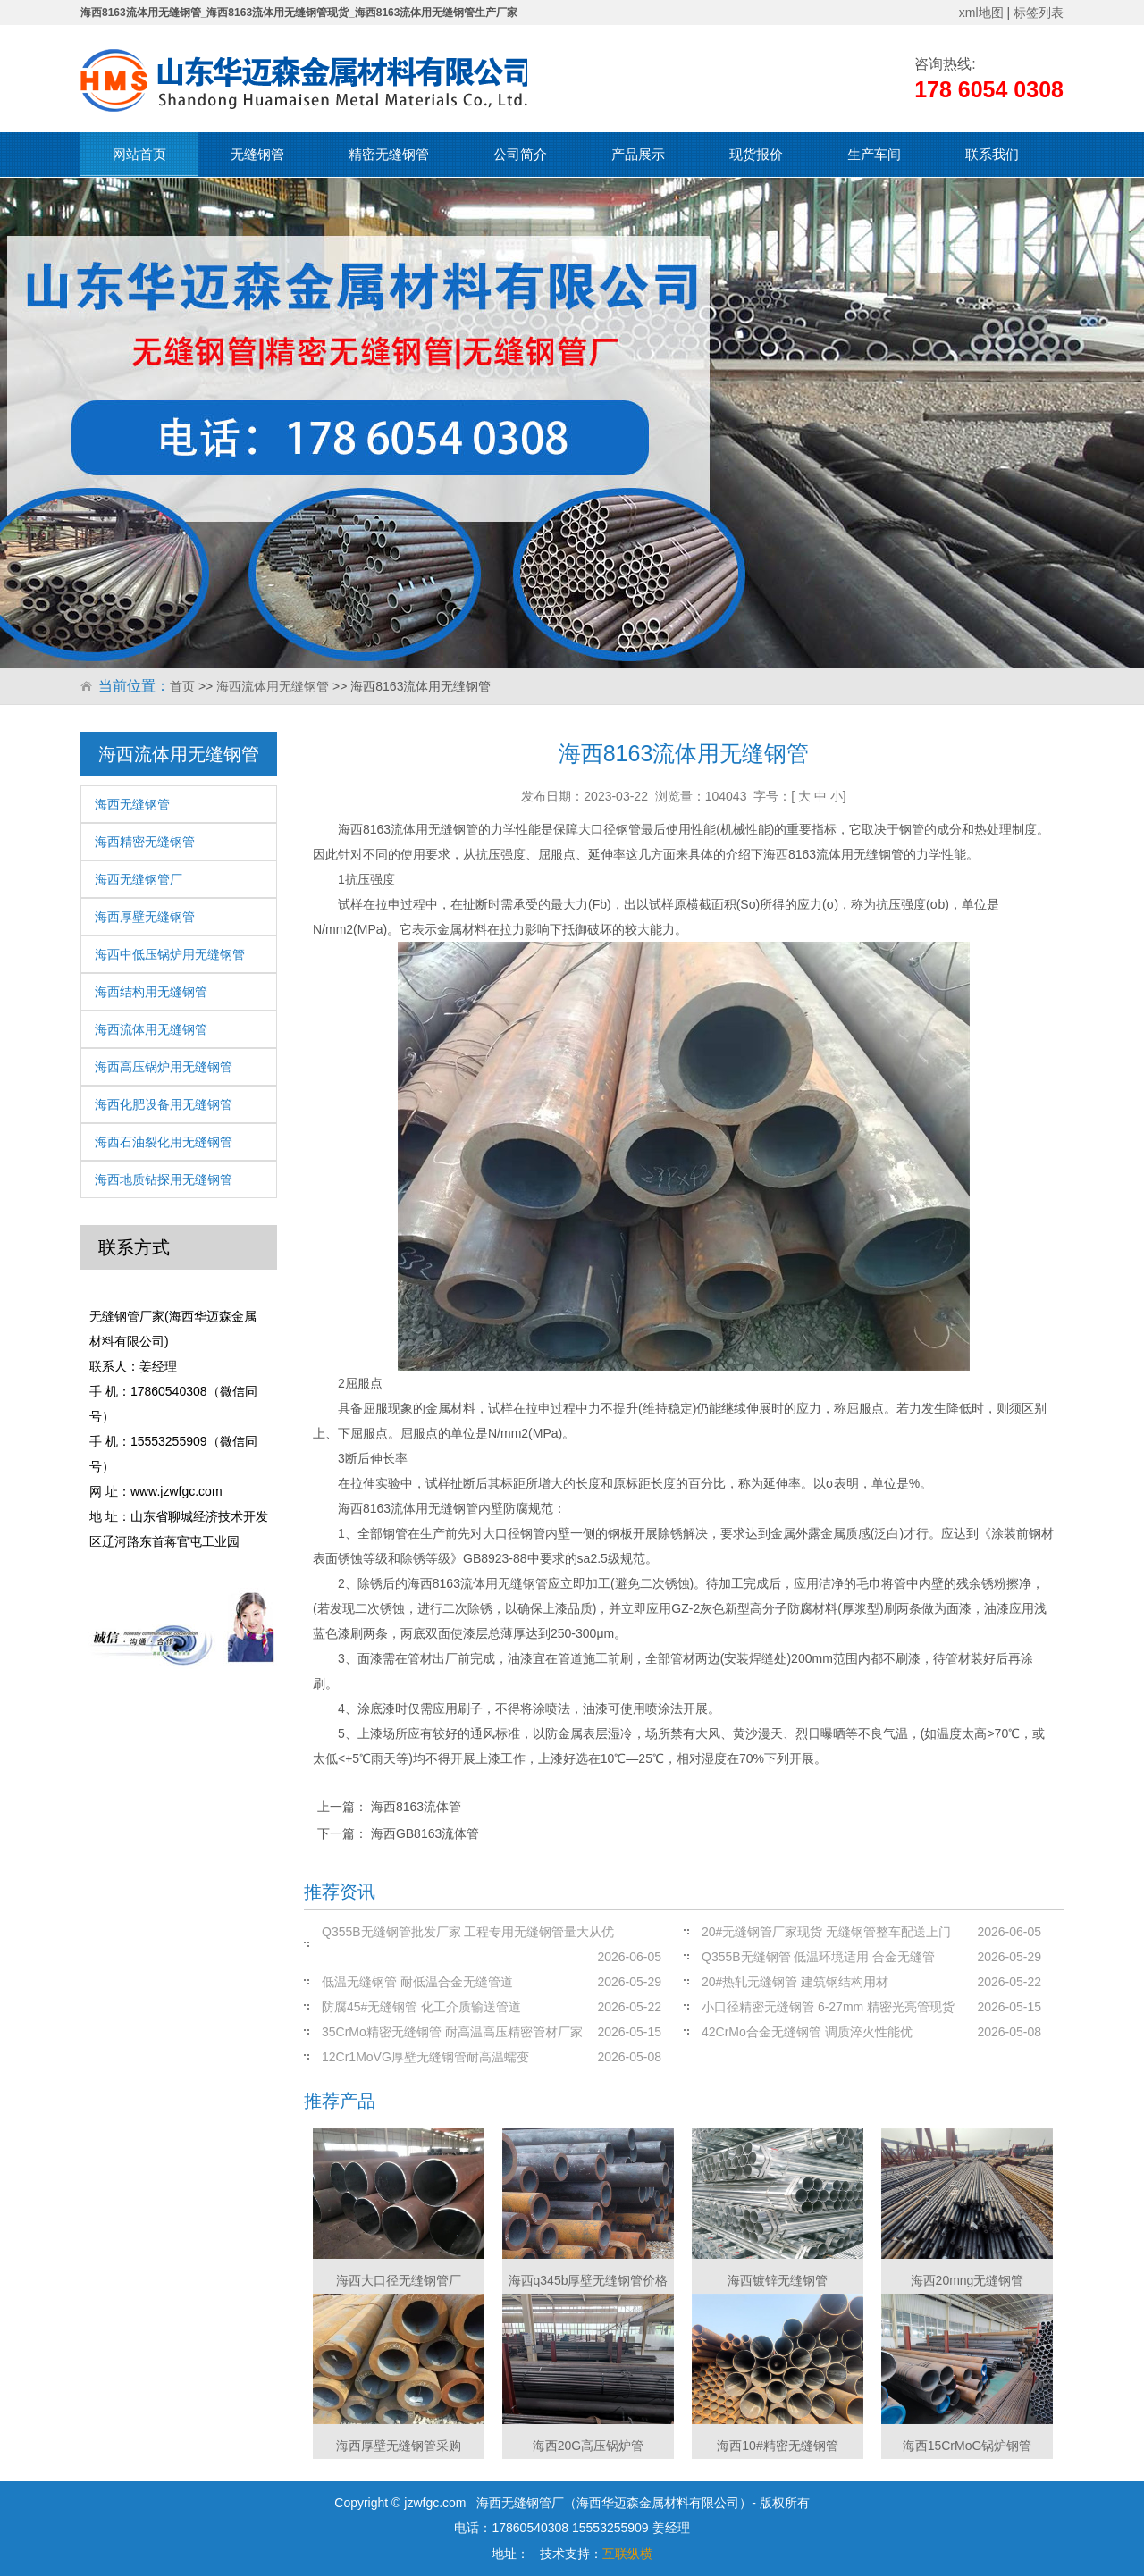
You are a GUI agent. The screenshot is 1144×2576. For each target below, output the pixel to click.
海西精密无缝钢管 (145, 842)
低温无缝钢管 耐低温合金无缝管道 (417, 1982)
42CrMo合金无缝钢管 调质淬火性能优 (807, 2032)
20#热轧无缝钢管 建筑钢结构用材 (795, 1982)
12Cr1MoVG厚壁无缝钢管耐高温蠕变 (425, 2057)
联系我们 (992, 154)
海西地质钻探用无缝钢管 (163, 1179)
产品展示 (638, 154)
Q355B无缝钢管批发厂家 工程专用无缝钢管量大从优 (468, 1932)
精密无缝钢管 (389, 154)
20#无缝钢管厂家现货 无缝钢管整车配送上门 (826, 1932)
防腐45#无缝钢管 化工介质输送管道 (421, 2007)
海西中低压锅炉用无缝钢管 (170, 954)
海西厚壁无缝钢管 (145, 917)
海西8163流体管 (416, 1807)
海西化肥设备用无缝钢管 (163, 1104)
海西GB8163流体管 (425, 1833)
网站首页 (139, 154)
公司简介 (520, 154)
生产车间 (874, 154)
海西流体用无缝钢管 (272, 686)
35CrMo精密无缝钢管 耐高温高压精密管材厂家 (452, 2032)
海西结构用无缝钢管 (151, 992)
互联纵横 (627, 2554)
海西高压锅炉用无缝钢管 (163, 1067)
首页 (182, 686)
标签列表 (1039, 12)
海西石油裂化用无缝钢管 (163, 1142)
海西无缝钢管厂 (138, 879)
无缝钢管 (257, 154)
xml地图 (981, 12)
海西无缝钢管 (132, 804)
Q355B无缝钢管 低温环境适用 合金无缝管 (818, 1957)
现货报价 (756, 154)
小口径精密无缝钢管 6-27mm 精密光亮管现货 (828, 2007)
